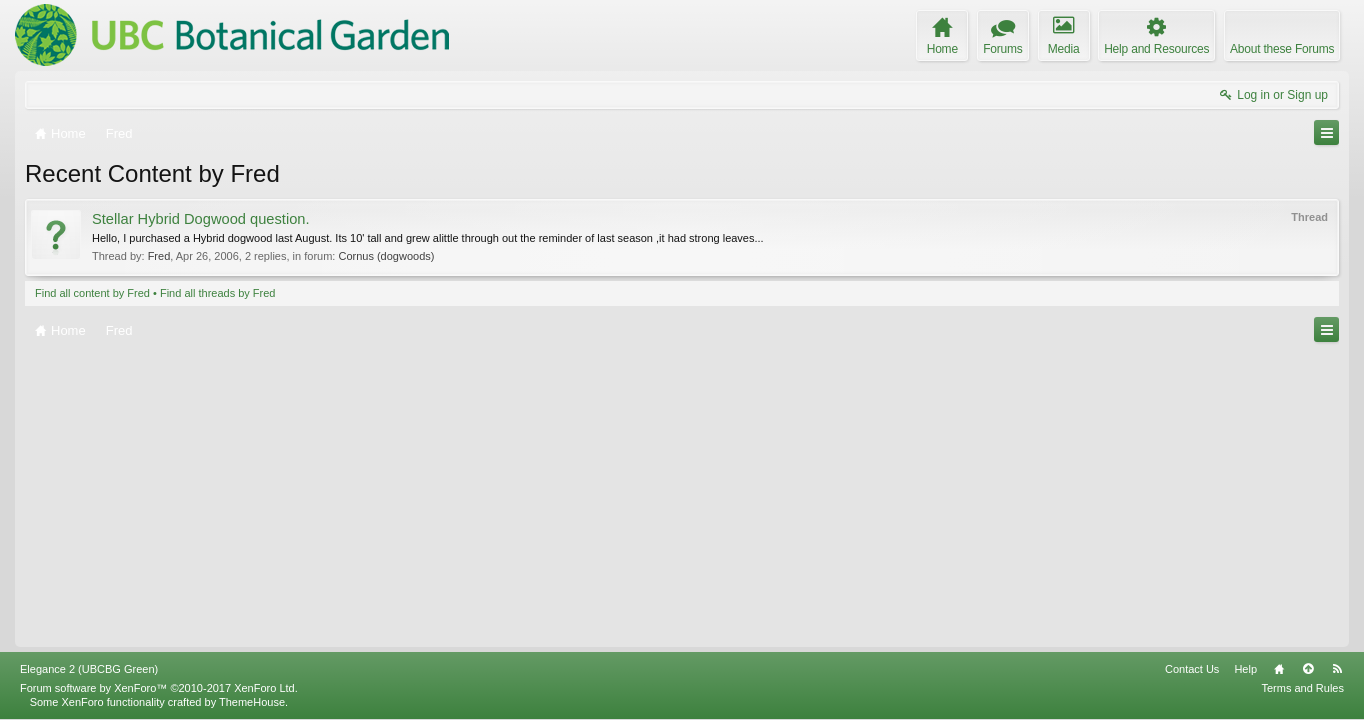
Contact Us (1192, 669)
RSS (1337, 669)
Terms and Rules (1302, 688)
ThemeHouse (252, 702)
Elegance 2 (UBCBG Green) (89, 669)
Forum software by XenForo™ (159, 688)
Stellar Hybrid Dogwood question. (201, 219)
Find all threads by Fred (218, 293)
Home (1279, 669)
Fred (159, 256)
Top (1308, 669)
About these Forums (1282, 49)
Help (1245, 669)
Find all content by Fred (92, 293)
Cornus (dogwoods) (386, 256)
